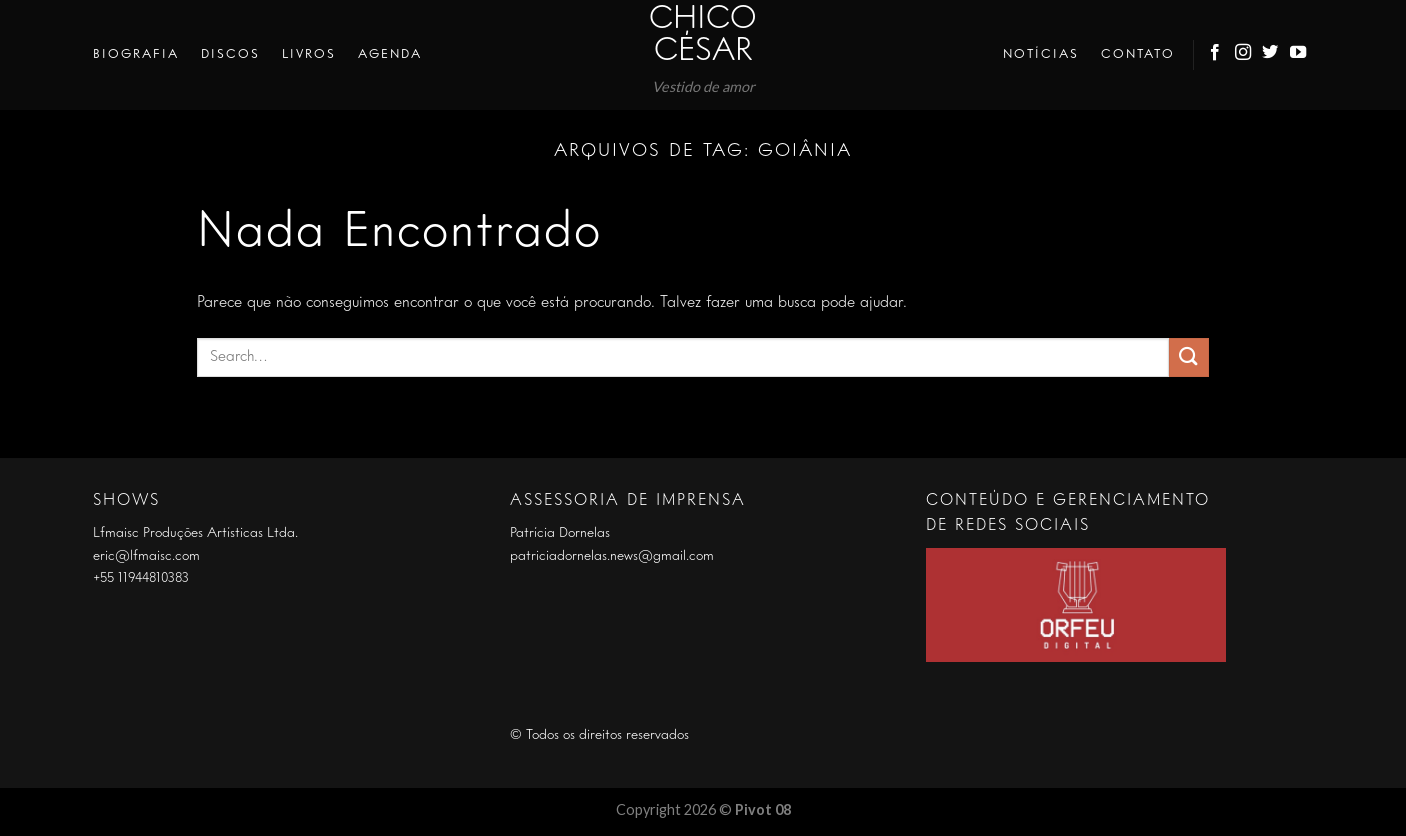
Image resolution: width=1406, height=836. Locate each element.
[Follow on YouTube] (1299, 55)
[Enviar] (1189, 357)
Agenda (390, 54)
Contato (1138, 54)
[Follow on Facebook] (1216, 55)
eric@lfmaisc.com (146, 556)
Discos (230, 54)
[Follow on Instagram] (1244, 55)
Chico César (703, 36)
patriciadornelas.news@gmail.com (612, 556)
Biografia (136, 54)
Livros (309, 54)
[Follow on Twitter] (1271, 55)
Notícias (1041, 54)
